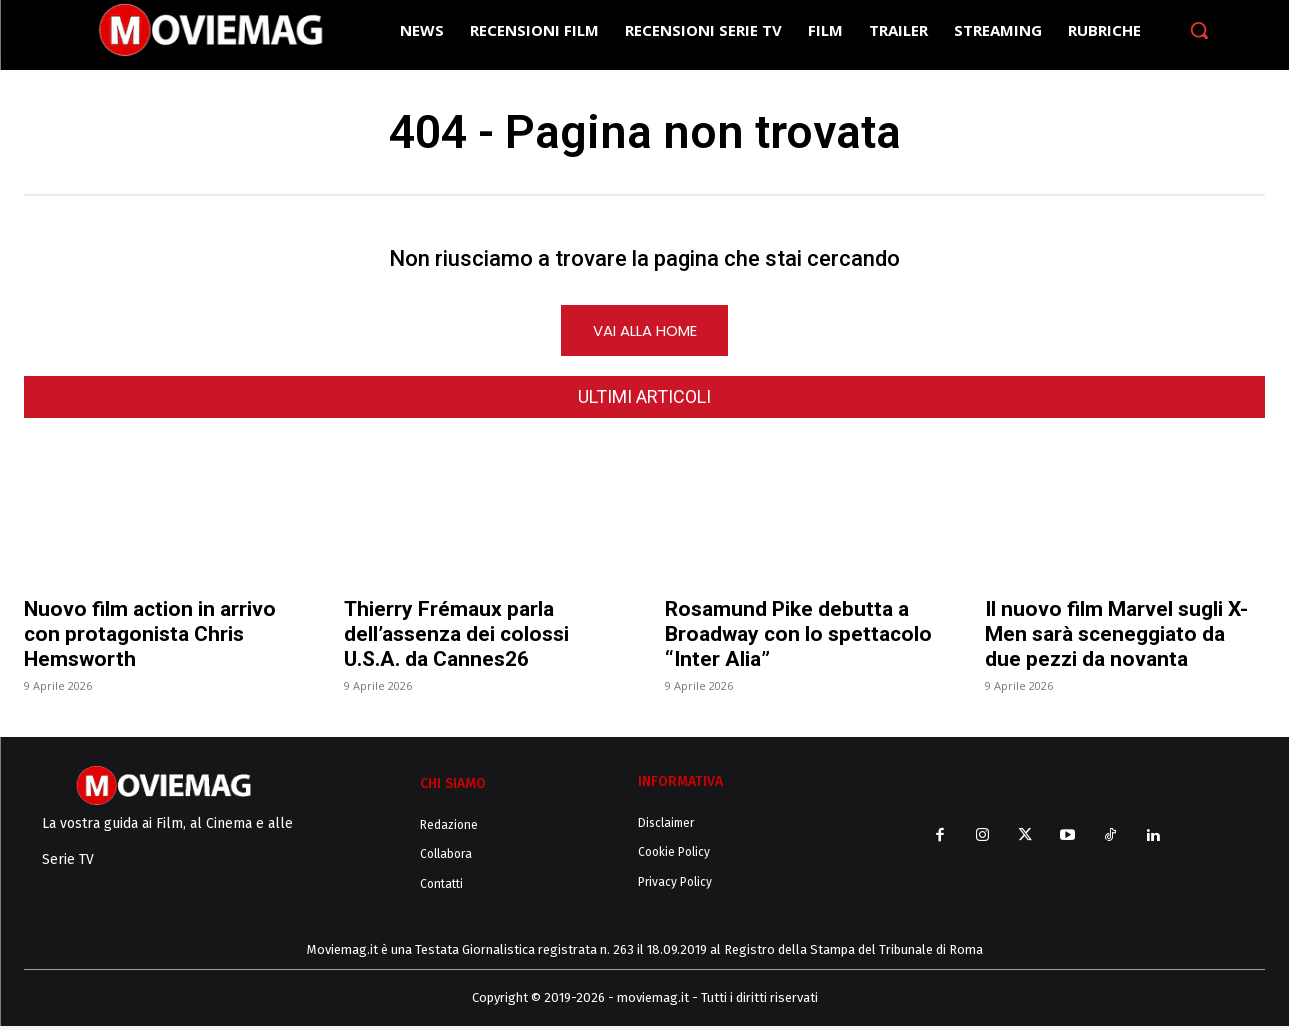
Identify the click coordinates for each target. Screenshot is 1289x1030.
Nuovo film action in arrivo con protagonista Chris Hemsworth (150, 638)
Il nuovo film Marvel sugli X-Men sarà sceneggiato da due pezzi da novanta (1116, 638)
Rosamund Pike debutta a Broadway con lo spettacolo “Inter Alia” (798, 638)
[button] (1199, 30)
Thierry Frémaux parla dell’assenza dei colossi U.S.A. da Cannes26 (456, 638)
